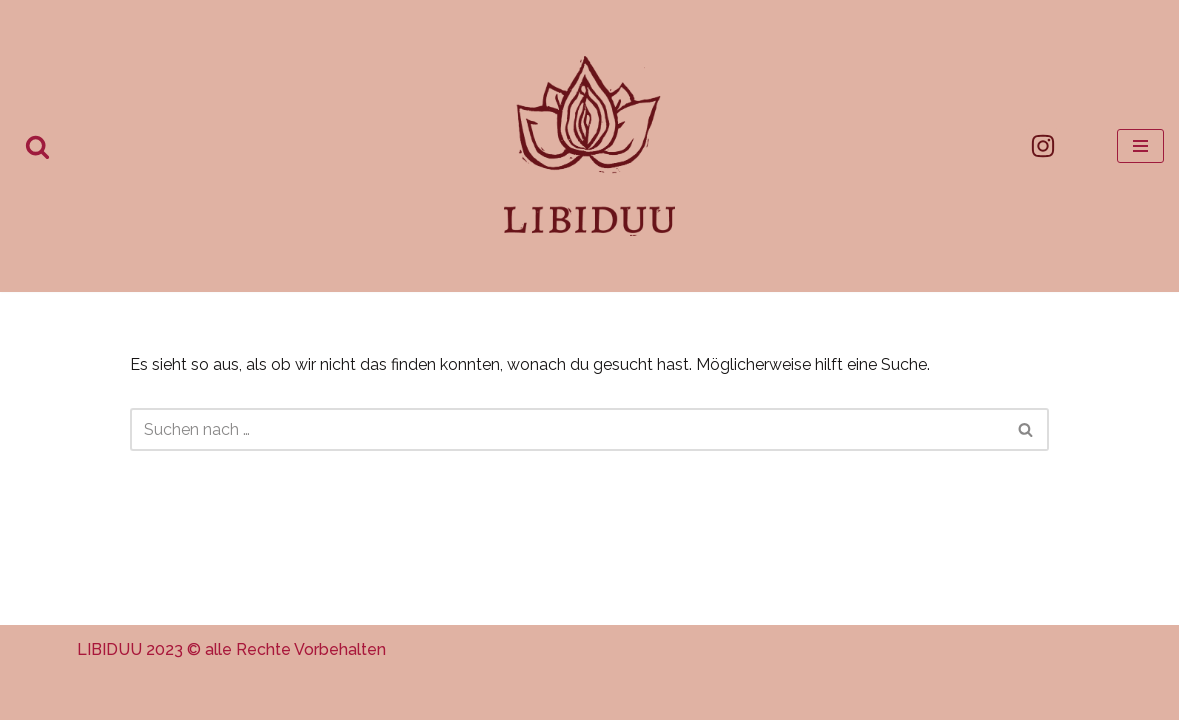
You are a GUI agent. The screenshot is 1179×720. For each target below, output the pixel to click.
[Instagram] (1043, 146)
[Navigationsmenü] (1140, 146)
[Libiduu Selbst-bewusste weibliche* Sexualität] (589, 146)
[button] (44, 676)
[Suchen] (37, 146)
